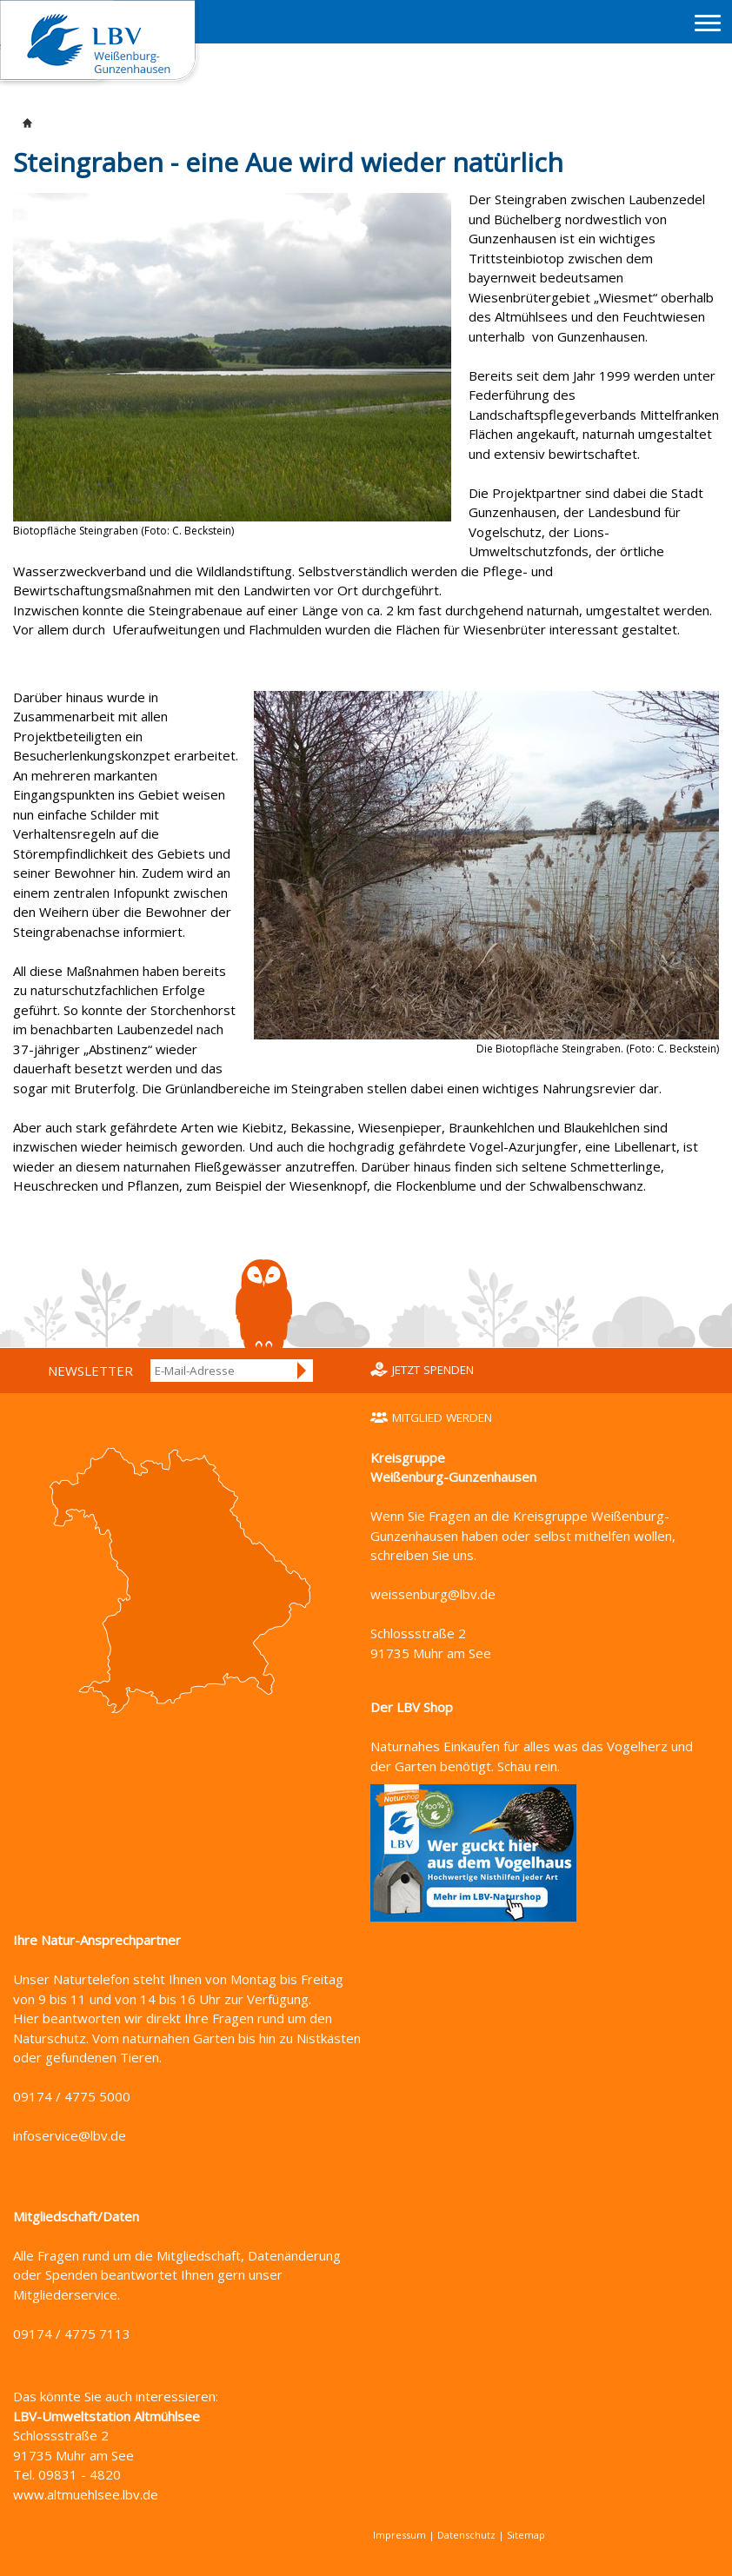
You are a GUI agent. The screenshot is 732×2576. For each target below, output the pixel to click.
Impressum (399, 2534)
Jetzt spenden (433, 1370)
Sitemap (526, 2534)
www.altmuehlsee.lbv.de (85, 2494)
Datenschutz (466, 2534)
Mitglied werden (442, 1417)
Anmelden (302, 1370)
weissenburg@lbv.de (433, 1594)
